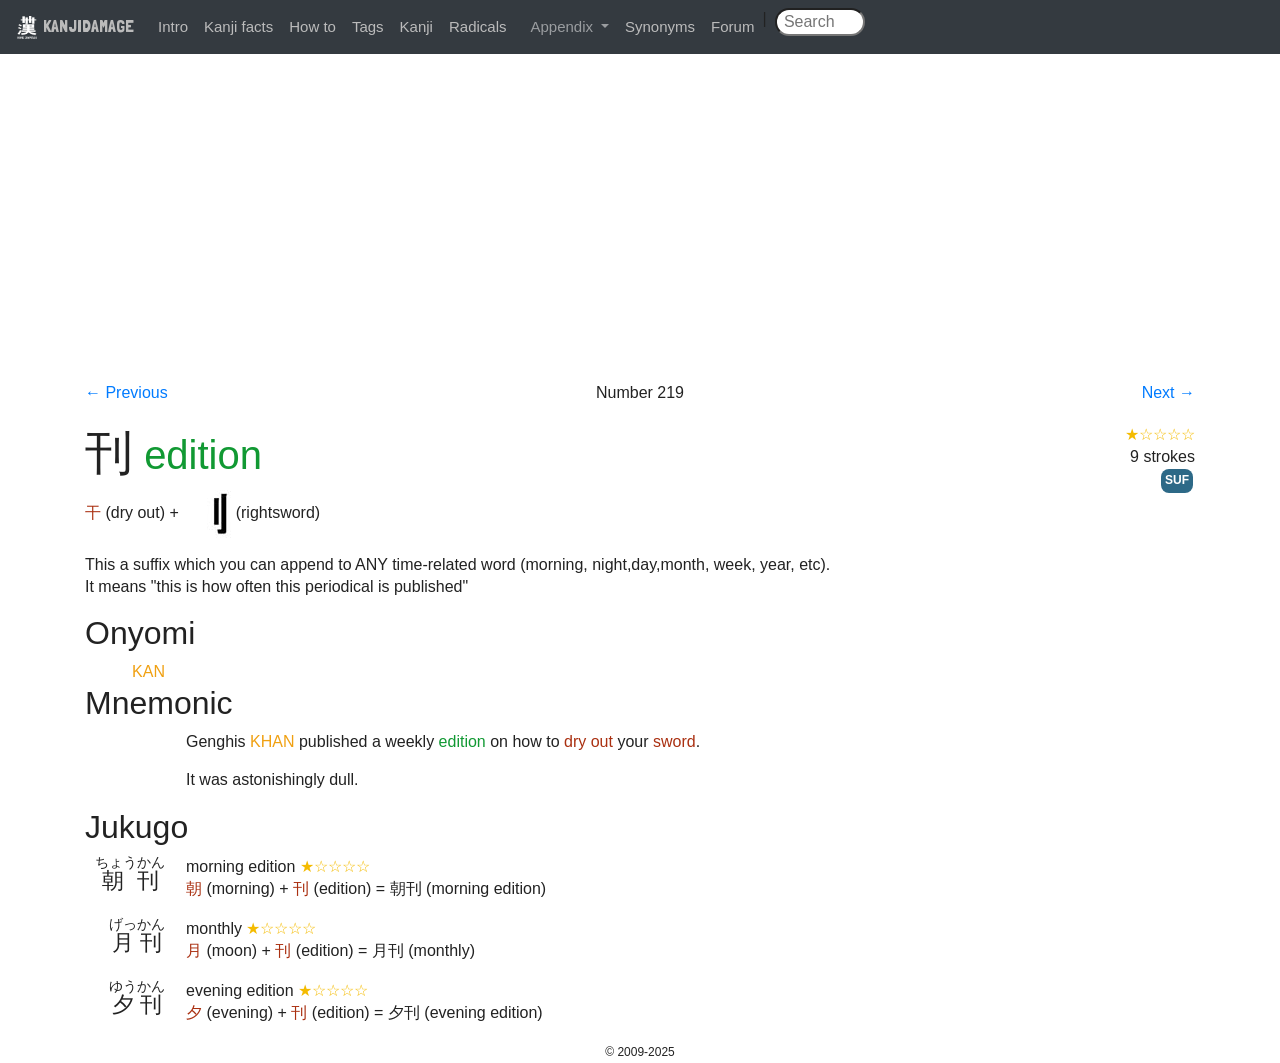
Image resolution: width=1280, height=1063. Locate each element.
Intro (173, 26)
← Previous (126, 392)
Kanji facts (238, 26)
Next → (1168, 392)
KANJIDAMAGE (75, 25)
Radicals (478, 26)
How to (312, 26)
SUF (1177, 480)
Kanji (416, 26)
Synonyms (660, 26)
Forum (732, 26)
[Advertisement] (640, 232)
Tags (368, 26)
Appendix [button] (563, 26)
